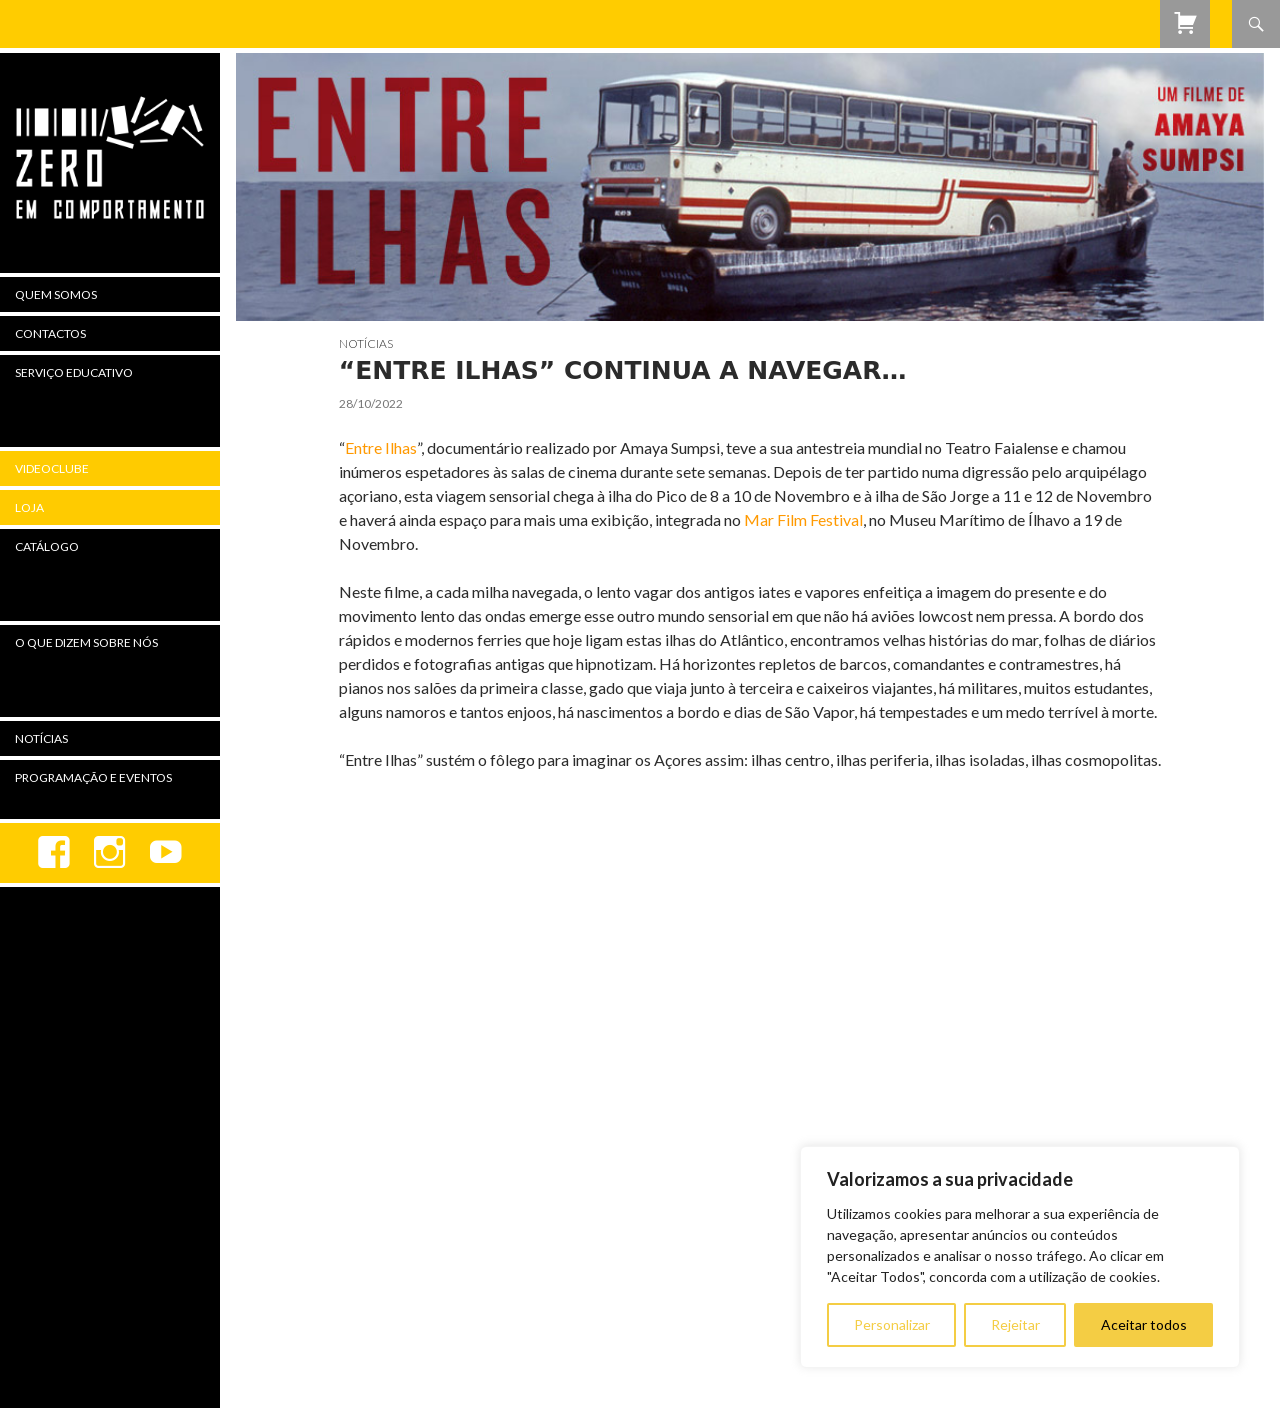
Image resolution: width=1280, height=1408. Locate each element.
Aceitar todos (1144, 1324)
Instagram (110, 853)
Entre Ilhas (381, 447)
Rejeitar (1015, 1324)
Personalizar (892, 1324)
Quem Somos (56, 294)
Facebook (54, 853)
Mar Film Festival (803, 519)
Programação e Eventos (93, 777)
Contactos (50, 333)
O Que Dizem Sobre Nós (86, 642)
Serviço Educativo (74, 372)
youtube (166, 853)
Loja (29, 507)
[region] (1020, 1257)
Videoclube (52, 468)
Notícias (366, 343)
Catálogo (47, 546)
